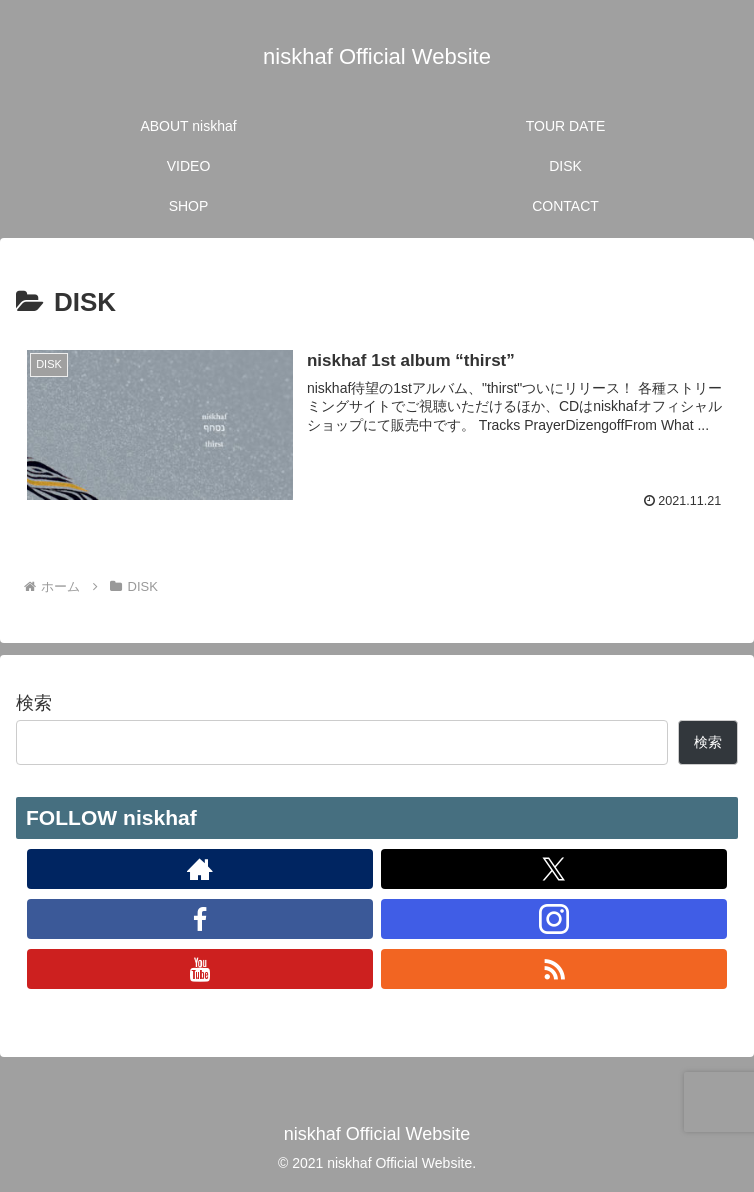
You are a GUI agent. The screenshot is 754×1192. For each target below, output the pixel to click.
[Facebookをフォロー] (200, 919)
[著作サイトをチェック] (200, 869)
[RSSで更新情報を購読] (554, 969)
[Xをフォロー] (554, 869)
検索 (34, 703)
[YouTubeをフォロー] (200, 969)
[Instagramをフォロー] (554, 919)
